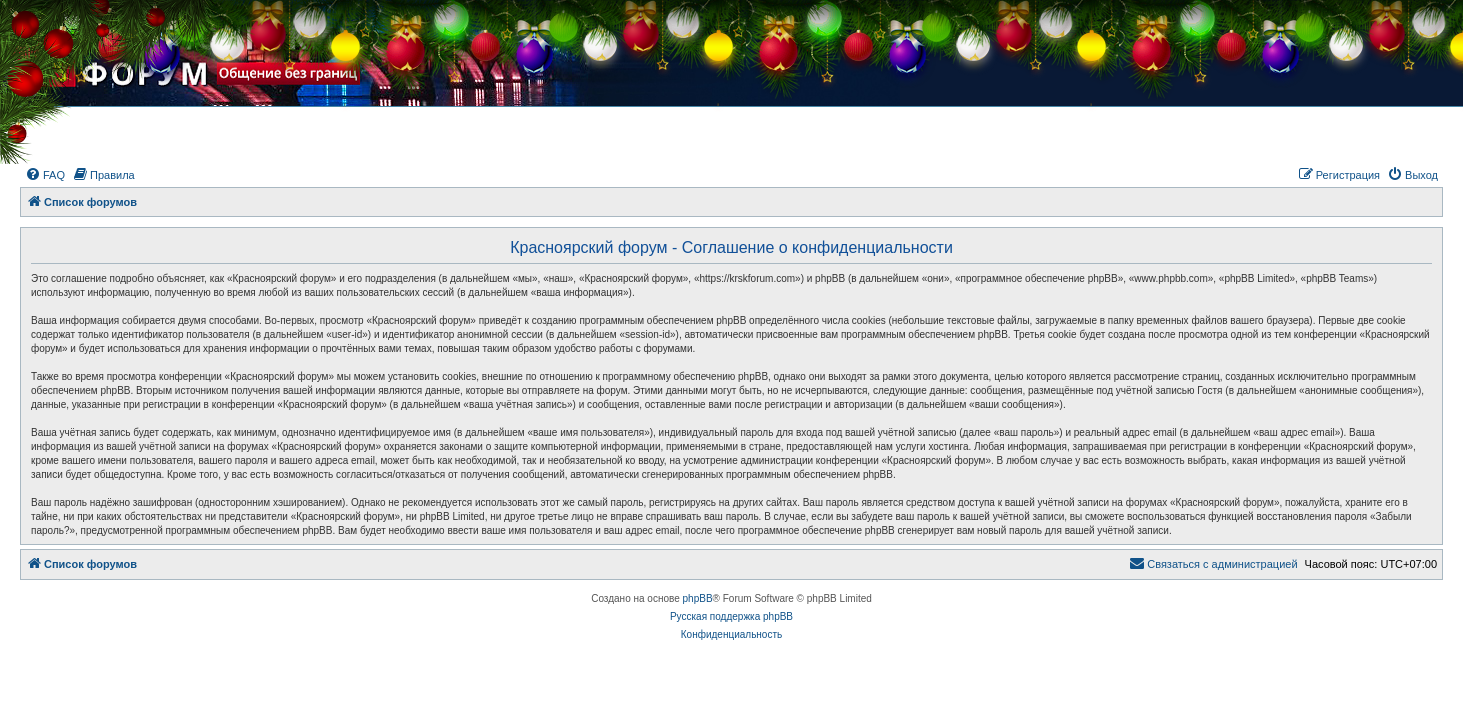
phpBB (698, 598)
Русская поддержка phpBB (731, 616)
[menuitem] (45, 175)
